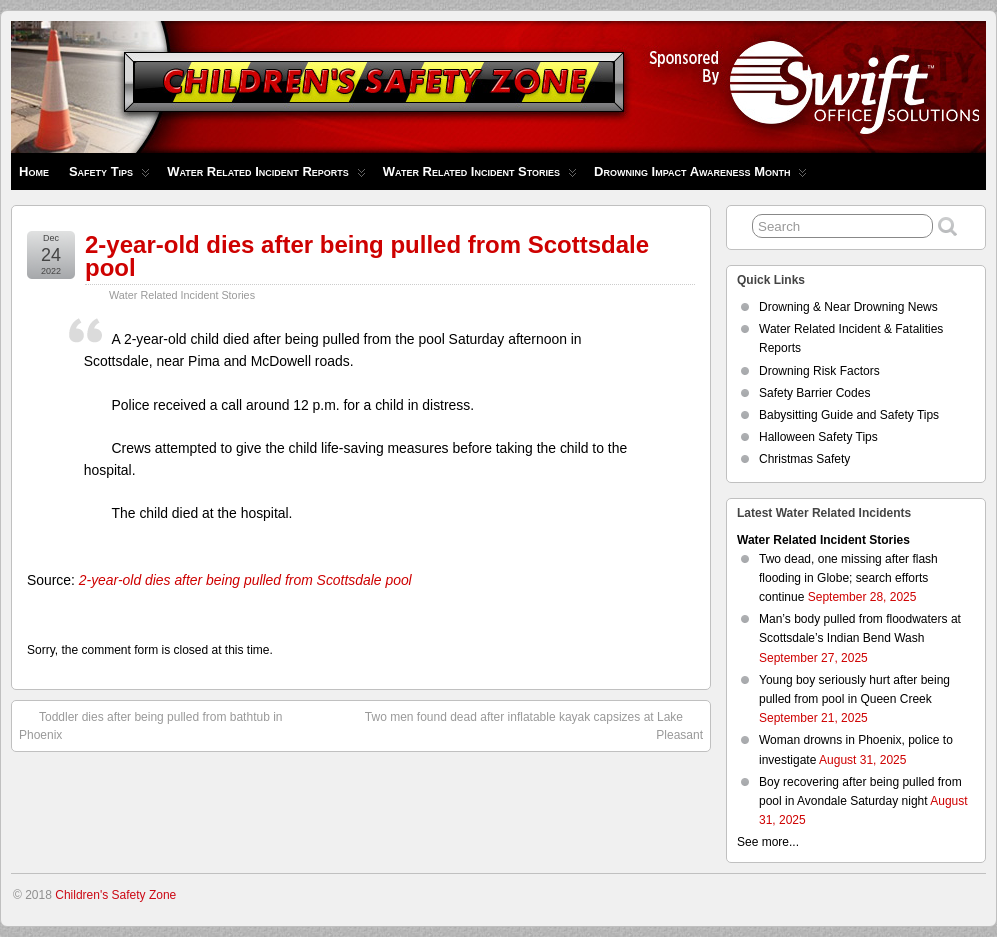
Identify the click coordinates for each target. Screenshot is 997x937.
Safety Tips (109, 176)
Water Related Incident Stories (480, 176)
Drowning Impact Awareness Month (700, 176)
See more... (768, 842)
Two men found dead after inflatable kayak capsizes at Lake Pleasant (534, 725)
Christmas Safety (804, 459)
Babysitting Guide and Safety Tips (849, 415)
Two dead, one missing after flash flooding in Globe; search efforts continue (848, 578)
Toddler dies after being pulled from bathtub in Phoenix (151, 725)
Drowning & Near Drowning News (848, 307)
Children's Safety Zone (115, 895)
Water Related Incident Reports (266, 176)
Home (34, 171)
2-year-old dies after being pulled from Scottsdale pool (367, 256)
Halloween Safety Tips (818, 437)
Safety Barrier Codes (814, 393)
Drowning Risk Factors (819, 371)
